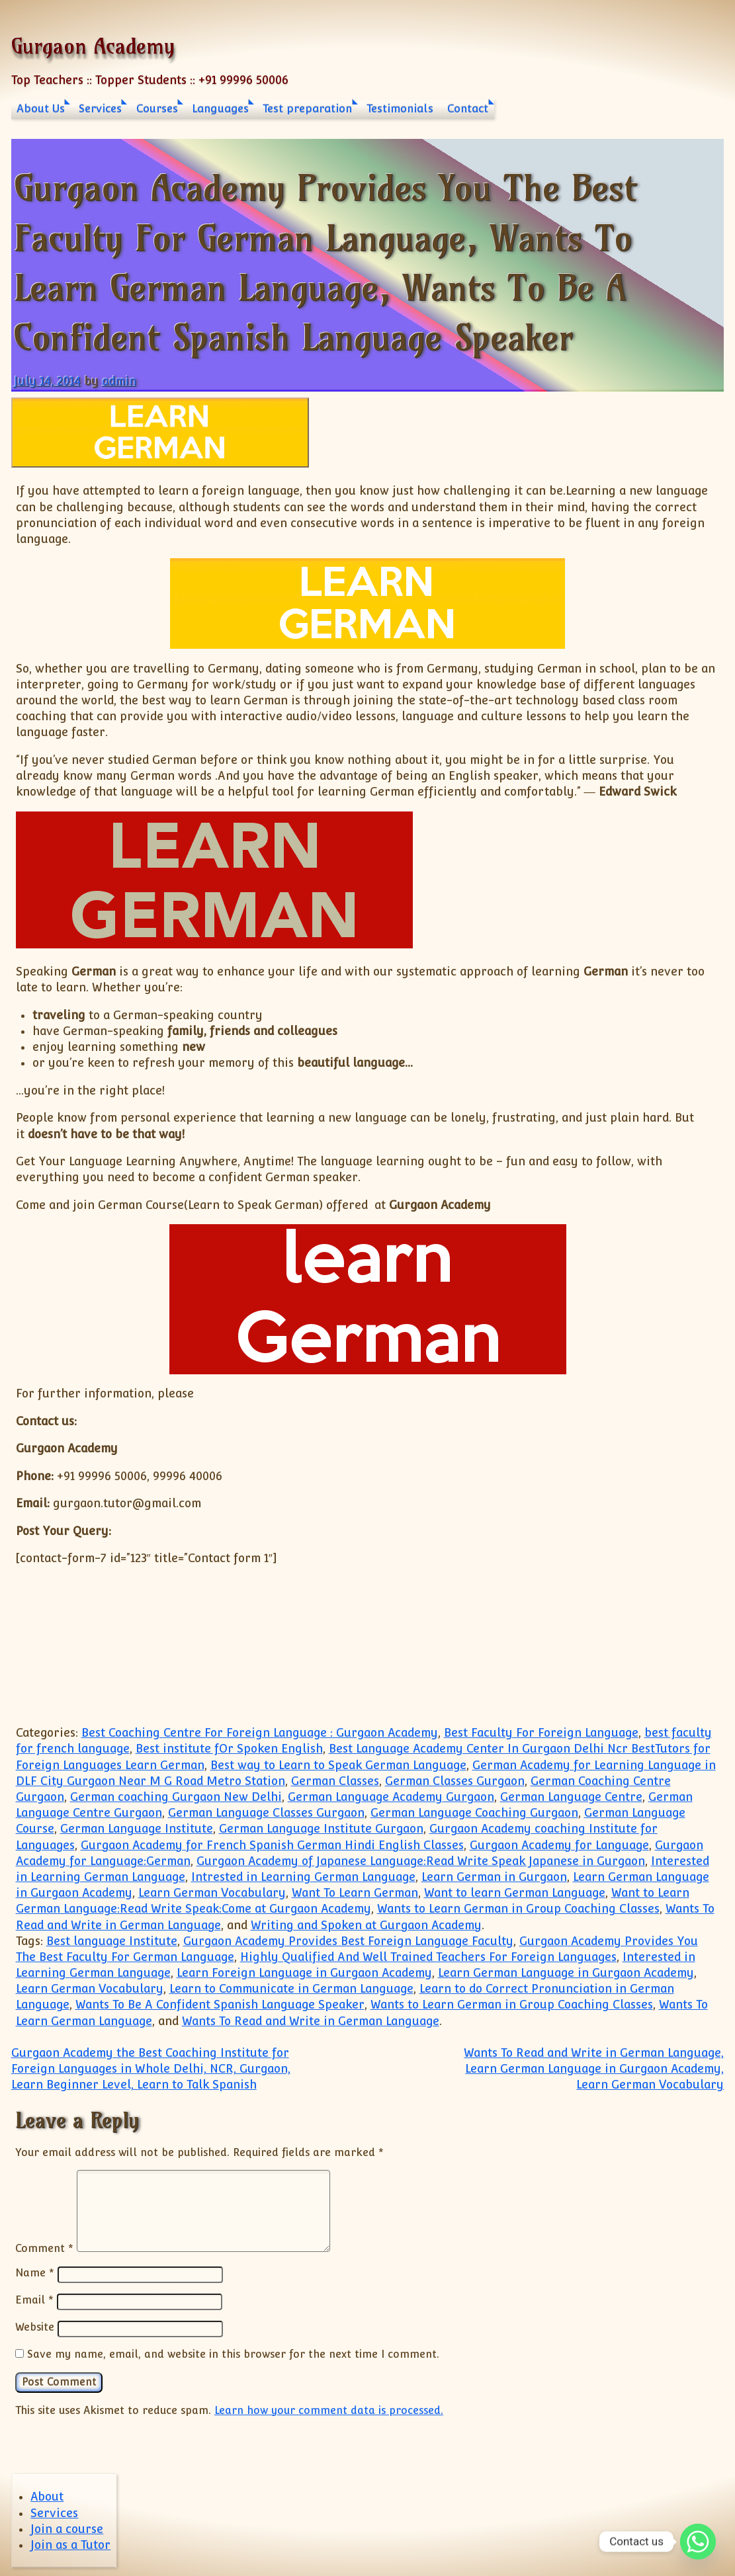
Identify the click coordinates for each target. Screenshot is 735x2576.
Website (34, 2326)
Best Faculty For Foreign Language (541, 1732)
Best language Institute (111, 1941)
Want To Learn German (355, 1892)
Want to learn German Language (514, 1892)
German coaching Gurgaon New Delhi (176, 1797)
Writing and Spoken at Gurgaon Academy (366, 1925)
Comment (44, 2248)
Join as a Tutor (70, 2543)
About (47, 2494)
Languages (220, 109)
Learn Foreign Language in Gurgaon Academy (304, 1972)
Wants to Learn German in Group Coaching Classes (518, 1908)
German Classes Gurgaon (455, 1781)
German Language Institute (136, 1828)
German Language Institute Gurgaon (321, 1828)
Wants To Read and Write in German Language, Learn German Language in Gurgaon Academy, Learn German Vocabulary (594, 2068)
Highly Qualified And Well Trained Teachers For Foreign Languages (428, 1957)
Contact (467, 109)
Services (100, 109)
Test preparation (307, 109)
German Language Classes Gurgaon (266, 1812)
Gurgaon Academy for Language (559, 1845)
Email (34, 2300)
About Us (41, 109)
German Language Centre (571, 1797)
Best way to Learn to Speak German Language (338, 1765)
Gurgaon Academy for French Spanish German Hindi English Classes (272, 1845)
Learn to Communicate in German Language (291, 1988)
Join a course (66, 2527)
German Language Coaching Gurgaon (474, 1812)
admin (119, 381)
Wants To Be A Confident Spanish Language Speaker (220, 2004)
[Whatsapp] (698, 2541)
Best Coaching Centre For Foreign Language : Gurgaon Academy (259, 1732)
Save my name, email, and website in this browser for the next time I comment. (233, 2352)
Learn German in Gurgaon (494, 1877)
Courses (157, 109)
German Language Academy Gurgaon (391, 1797)
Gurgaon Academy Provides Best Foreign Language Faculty (348, 1941)
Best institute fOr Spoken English (229, 1748)
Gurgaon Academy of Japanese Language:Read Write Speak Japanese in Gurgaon (420, 1861)
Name (34, 2273)
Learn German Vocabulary (212, 1892)
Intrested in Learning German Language (303, 1877)
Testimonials (400, 109)
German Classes (335, 1781)
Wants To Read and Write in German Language (310, 2021)
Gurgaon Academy (93, 45)
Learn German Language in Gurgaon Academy (566, 1972)
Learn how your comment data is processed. (328, 2408)
